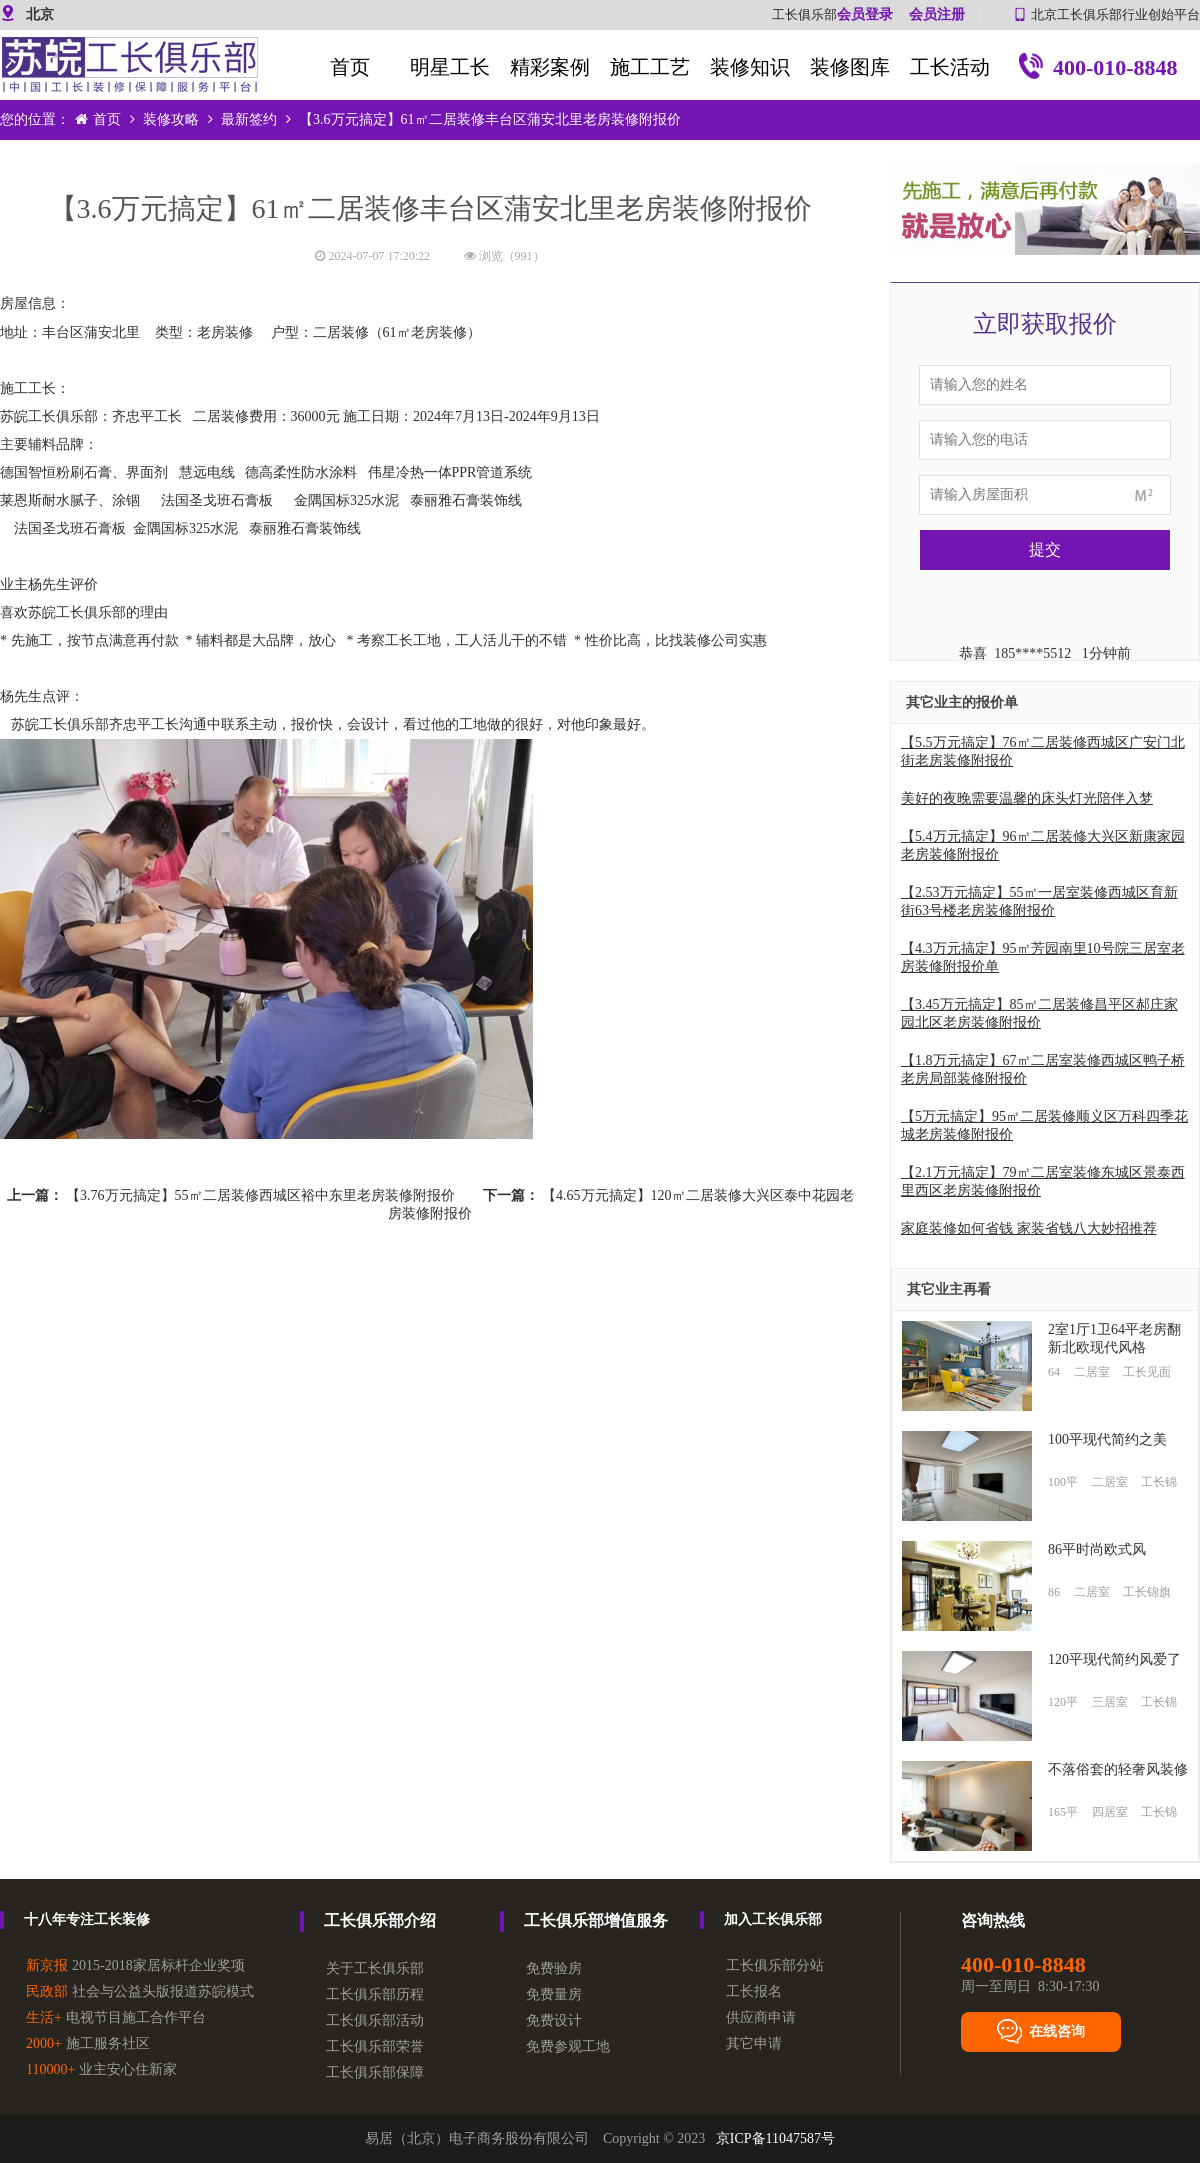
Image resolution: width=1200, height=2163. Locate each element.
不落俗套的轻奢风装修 (1118, 1769)
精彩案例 (550, 67)
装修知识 (750, 67)
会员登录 (865, 14)
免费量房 (554, 1994)
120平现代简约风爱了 (1114, 1659)
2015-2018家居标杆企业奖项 (135, 1965)
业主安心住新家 (101, 2069)
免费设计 (554, 2020)
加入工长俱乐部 (773, 1919)
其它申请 (754, 2043)
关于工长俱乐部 (375, 1968)
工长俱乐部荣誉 (375, 2046)
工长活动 (950, 67)
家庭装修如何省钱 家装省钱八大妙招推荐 (1029, 1228)
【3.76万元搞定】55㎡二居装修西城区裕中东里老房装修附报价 (260, 1195)
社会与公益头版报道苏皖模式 (140, 1991)
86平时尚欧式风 (1097, 1549)
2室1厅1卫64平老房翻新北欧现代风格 (1114, 1338)
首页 (350, 67)
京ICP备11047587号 (775, 2138)
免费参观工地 (568, 2046)
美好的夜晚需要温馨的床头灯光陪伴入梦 (1027, 798)
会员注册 (937, 14)
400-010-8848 (1096, 69)
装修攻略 (171, 119)
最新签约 (249, 119)
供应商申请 (761, 2017)
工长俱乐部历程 (375, 1994)
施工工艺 (650, 67)
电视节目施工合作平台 (116, 2017)
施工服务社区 (88, 2043)
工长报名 (754, 1991)
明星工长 (450, 67)
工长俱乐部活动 (375, 2020)
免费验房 (554, 1968)
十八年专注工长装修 (87, 1919)
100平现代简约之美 (1107, 1439)
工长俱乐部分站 (775, 1965)
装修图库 (850, 67)
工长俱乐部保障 (375, 2072)
